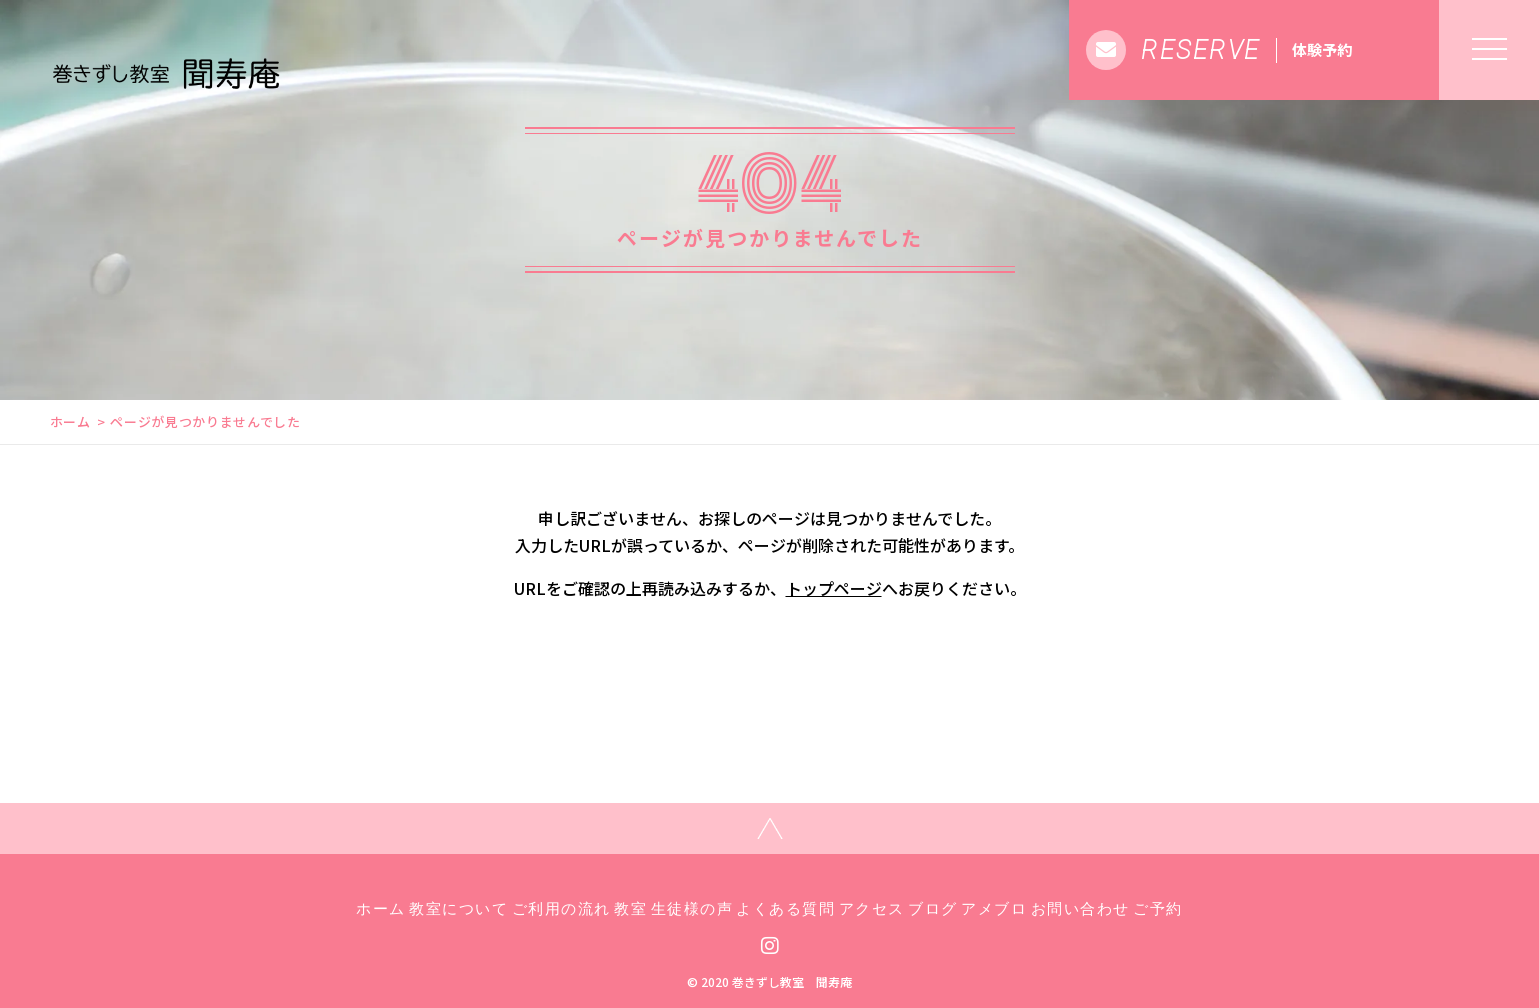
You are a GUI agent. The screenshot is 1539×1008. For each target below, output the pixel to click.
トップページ (834, 588)
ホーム (70, 421)
